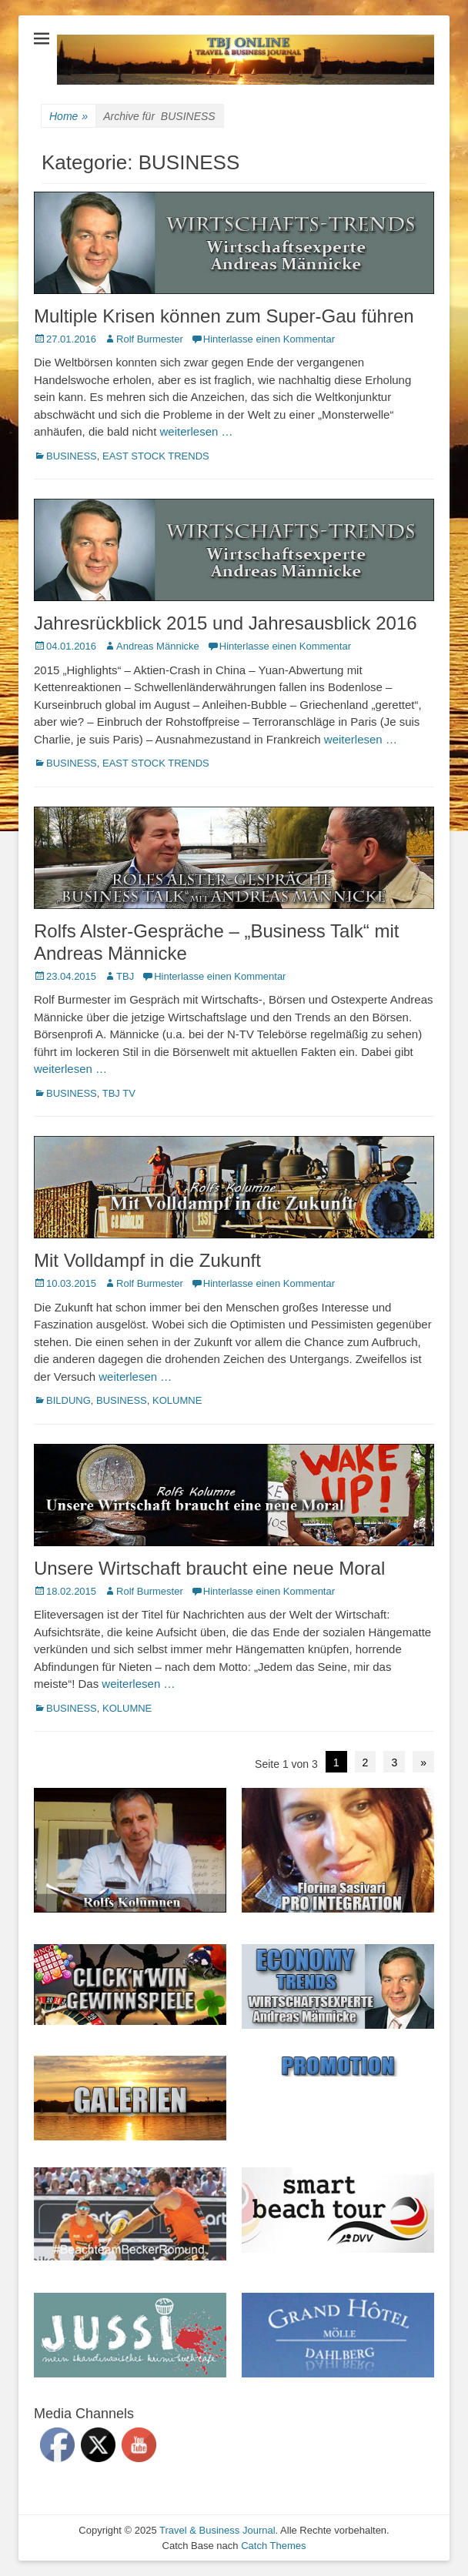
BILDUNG (68, 1400)
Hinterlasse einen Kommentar (269, 339)
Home (68, 117)
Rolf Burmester (149, 339)
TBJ (125, 976)
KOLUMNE (177, 1400)
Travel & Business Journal (217, 2530)
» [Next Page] (423, 1762)
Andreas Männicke (157, 646)
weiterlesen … (195, 431)
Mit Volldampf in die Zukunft (147, 1260)
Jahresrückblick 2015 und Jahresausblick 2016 (225, 623)
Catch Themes (273, 2545)
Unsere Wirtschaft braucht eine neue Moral (209, 1568)
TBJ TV (118, 1093)
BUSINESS (71, 456)
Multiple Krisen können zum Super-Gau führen (224, 316)
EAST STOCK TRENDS (155, 456)
